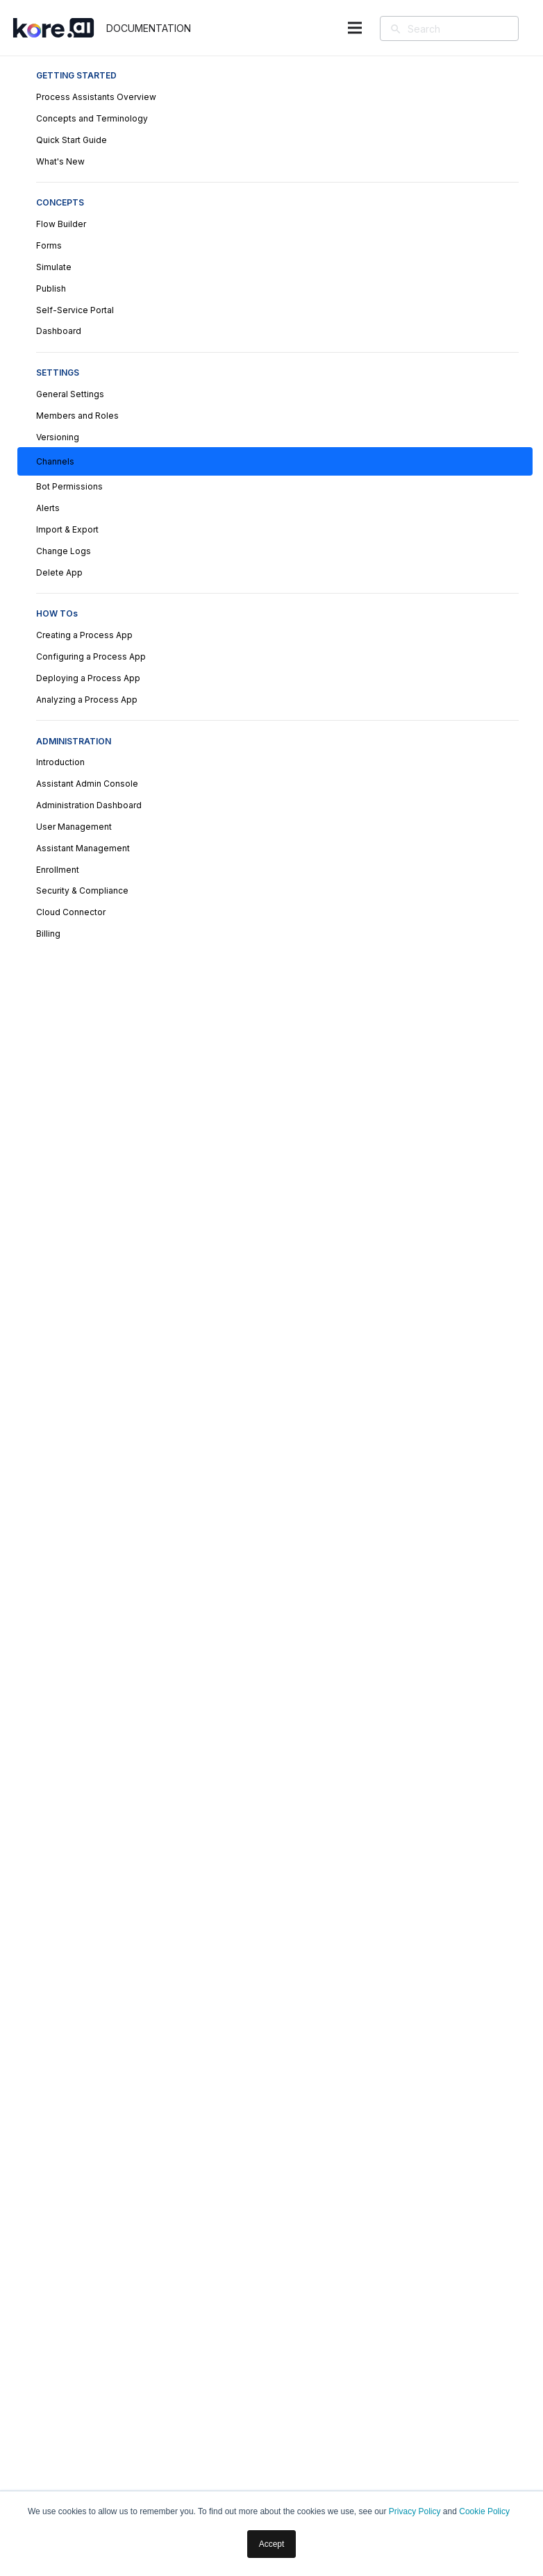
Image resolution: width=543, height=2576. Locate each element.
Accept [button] (272, 2544)
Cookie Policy (484, 2511)
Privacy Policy (415, 2511)
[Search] (469, 28)
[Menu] (354, 27)
